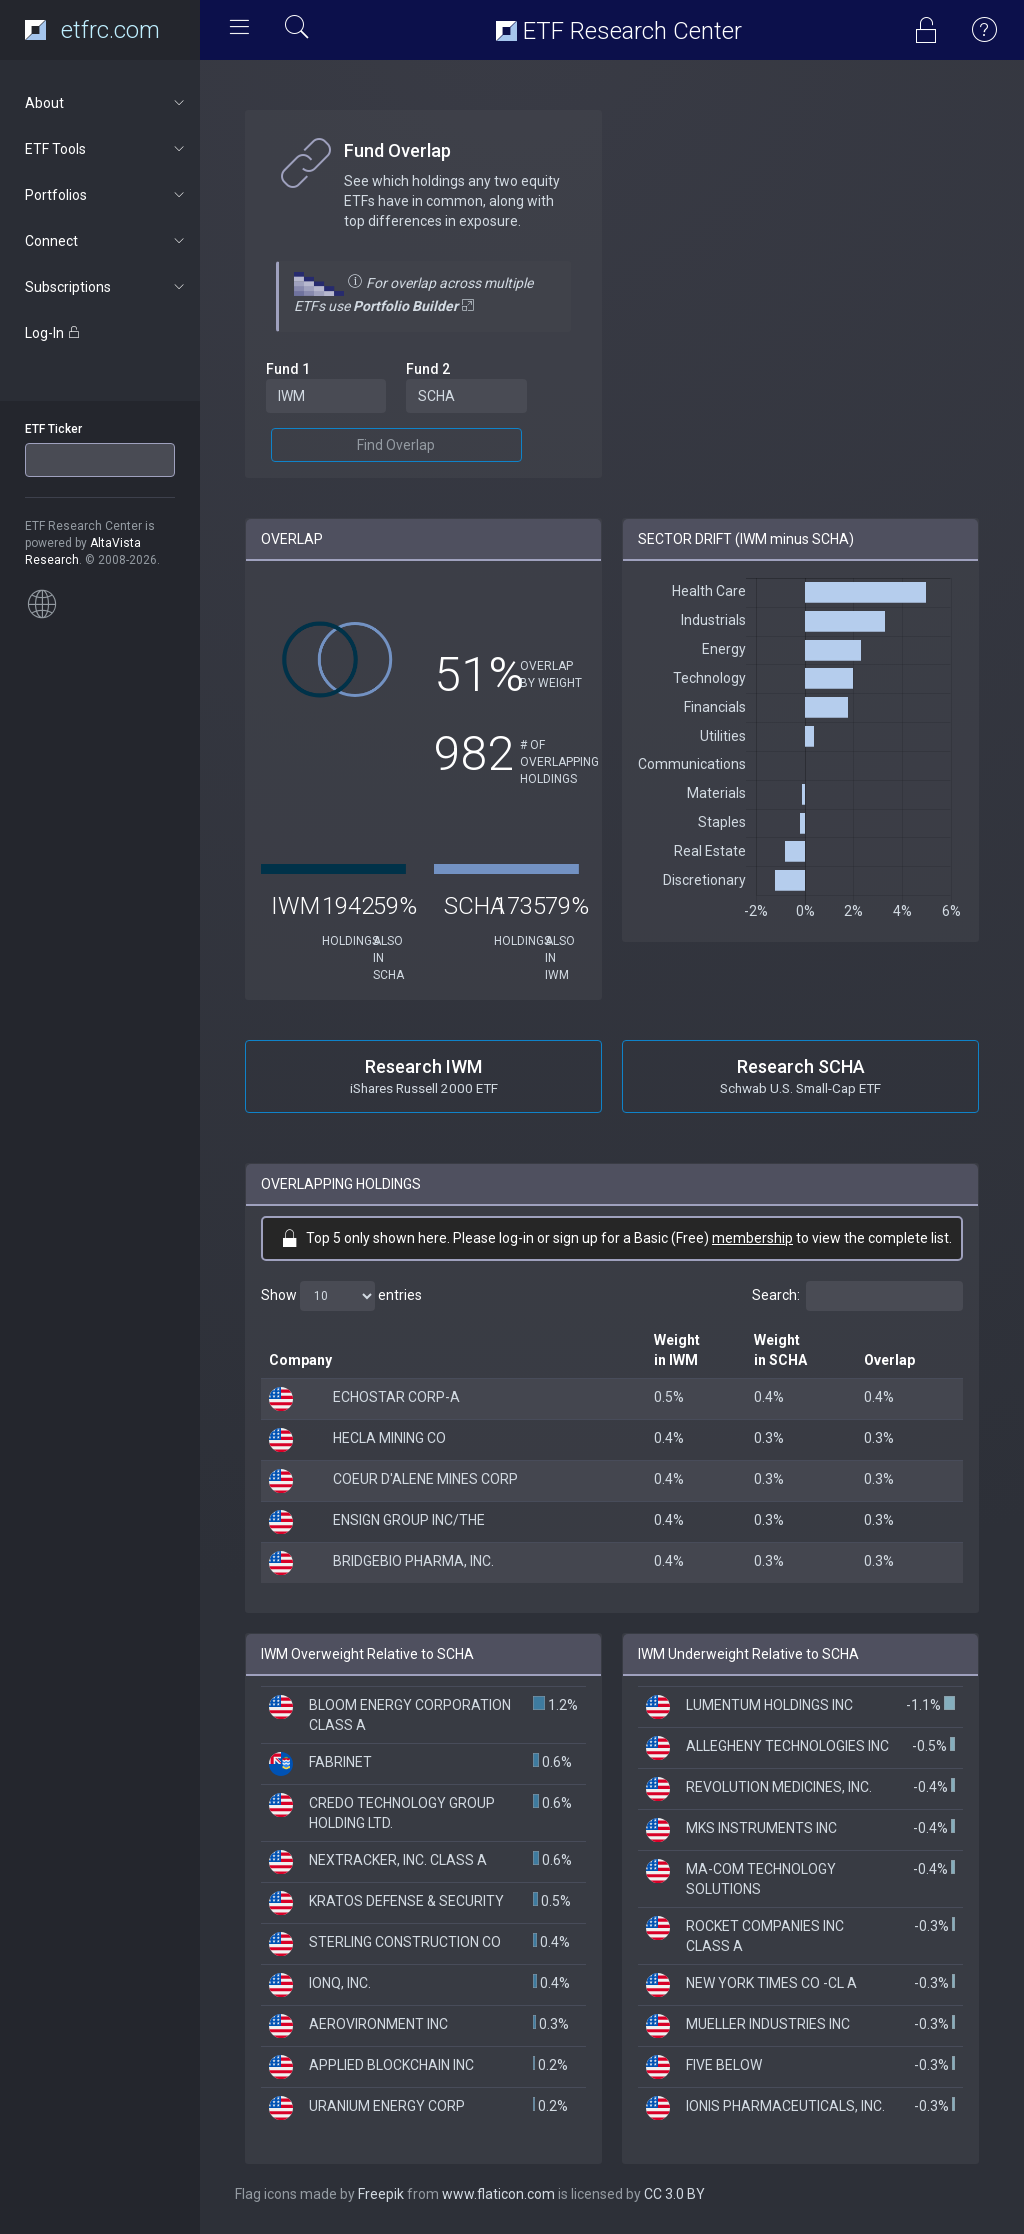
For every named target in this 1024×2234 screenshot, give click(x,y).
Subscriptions (106, 287)
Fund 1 (288, 369)
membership (752, 1238)
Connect (106, 241)
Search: (857, 1296)
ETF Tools (106, 149)
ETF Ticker (53, 429)
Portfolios (106, 195)
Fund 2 (428, 369)
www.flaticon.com (498, 2194)
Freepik (381, 2194)
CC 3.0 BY (674, 2194)
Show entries (341, 1296)
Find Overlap (396, 445)
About (106, 103)
